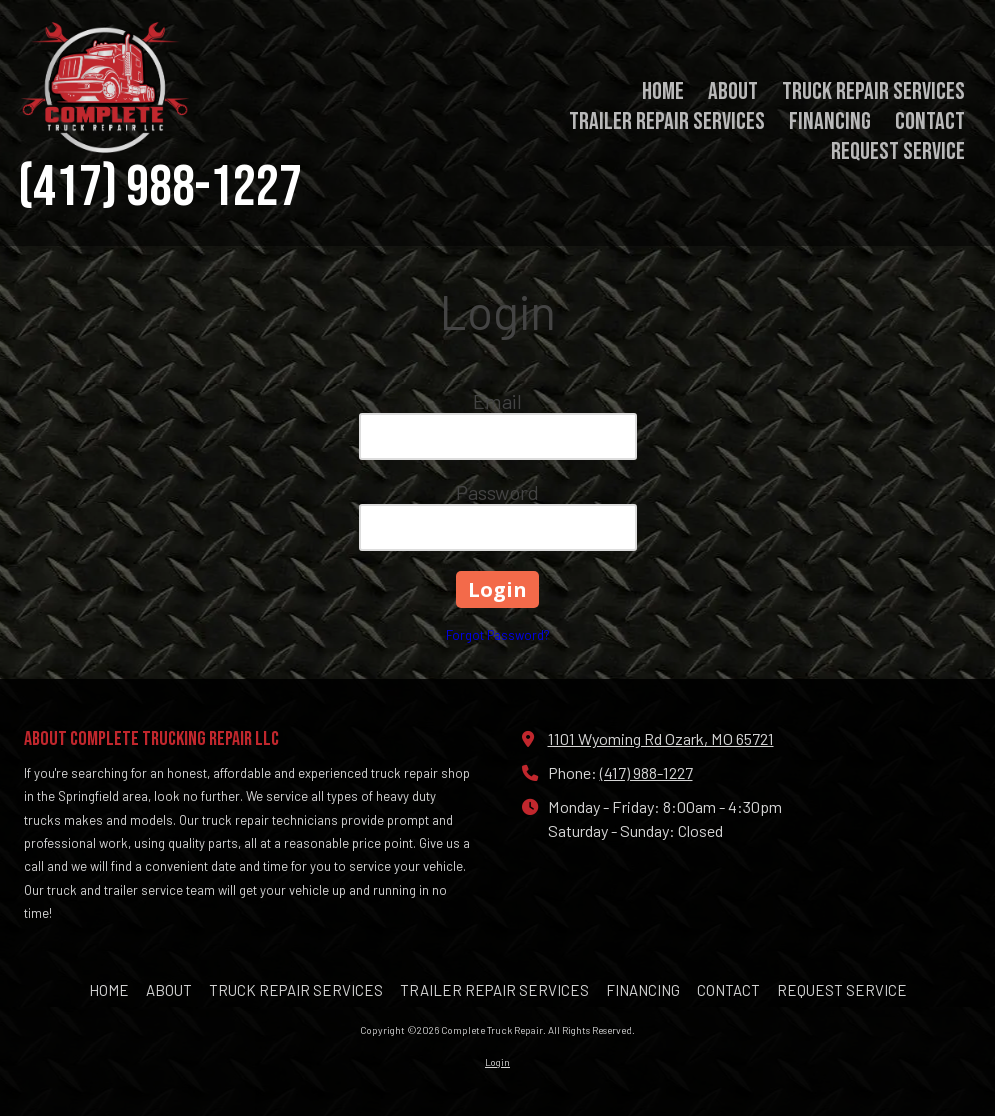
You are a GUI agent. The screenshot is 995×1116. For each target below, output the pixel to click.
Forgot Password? (498, 635)
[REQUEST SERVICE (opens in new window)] (898, 153)
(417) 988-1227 (646, 772)
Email (497, 401)
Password (497, 492)
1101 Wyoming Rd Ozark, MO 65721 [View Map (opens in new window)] (661, 738)
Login (497, 1062)
